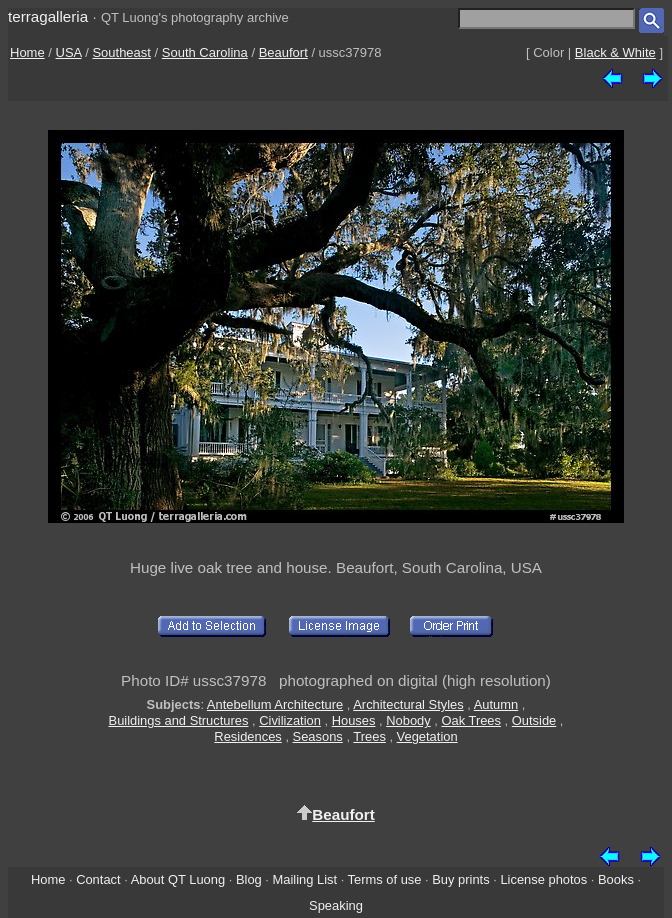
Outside (534, 720)
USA (69, 52)
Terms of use (385, 879)
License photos (543, 879)
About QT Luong (178, 879)
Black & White (615, 52)
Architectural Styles (408, 704)
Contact (98, 879)
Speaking (336, 905)
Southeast (121, 52)
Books (616, 879)
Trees (369, 736)
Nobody (408, 720)
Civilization (290, 720)
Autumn (496, 704)
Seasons (318, 736)
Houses (354, 720)
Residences (247, 736)
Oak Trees (471, 720)
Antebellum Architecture (275, 704)
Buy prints (460, 879)
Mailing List (305, 879)
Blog (249, 879)
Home (27, 52)
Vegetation (427, 736)
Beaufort (283, 52)
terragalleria (48, 16)
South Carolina (205, 52)
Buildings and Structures (179, 720)
